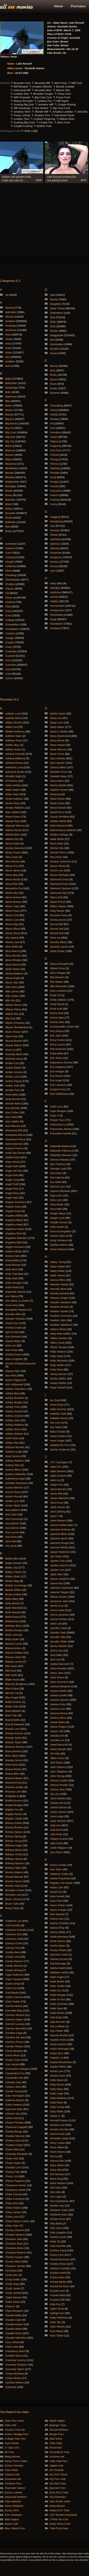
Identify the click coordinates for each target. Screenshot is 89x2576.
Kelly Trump (60, 2106)
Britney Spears (17, 1831)
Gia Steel (58, 1181)
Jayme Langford (62, 1578)
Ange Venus (15, 1161)
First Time (60, 450)
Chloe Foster (16, 2207)
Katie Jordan (60, 1985)
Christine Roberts (18, 2252)
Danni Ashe (59, 780)
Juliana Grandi (61, 1838)
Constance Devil (17, 2351)
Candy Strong (15, 1970)
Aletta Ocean (16, 852)
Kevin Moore (60, 2151)
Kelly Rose (58, 2102)
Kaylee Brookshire (63, 2062)
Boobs (14, 490)
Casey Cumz (16, 2059)
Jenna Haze (60, 1610)
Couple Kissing (65, 104)
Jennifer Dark (62, 1632)
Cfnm (12, 570)
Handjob (60, 587)
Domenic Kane (61, 915)
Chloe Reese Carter (20, 2221)
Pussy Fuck (61, 97)
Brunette (16, 513)
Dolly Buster (60, 910)
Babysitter (15, 383)
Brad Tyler (13, 1715)
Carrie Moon (15, 2055)
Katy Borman (60, 2021)
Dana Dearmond (63, 735)
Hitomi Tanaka (62, 1347)
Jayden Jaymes (63, 1565)
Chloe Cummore (17, 2198)
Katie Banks (60, 1981)
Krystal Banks (61, 2281)
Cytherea (14, 2386)
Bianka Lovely (15, 1661)
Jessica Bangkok (63, 1686)
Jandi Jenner (59, 1507)
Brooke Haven (17, 1881)
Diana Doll (59, 897)
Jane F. (56, 1515)
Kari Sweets (59, 1914)
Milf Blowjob (19, 86)
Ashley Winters (17, 1433)
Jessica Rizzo (61, 1717)
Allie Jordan (15, 995)
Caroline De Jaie (18, 2037)
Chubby (15, 584)
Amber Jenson (16, 1072)
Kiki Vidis (57, 2192)
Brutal (13, 517)
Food (57, 477)
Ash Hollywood (17, 1384)
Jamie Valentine (62, 1498)
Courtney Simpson (19, 2364)
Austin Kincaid (16, 1496)
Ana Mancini (15, 1125)
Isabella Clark (61, 1413)
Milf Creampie (20, 97)
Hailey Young (60, 1261)
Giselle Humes (61, 1222)
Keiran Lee (60, 2071)
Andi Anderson (16, 1143)
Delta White (59, 838)
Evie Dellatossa (62, 1093)
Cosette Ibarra (16, 2355)
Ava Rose (13, 1536)
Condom (14, 633)
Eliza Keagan (60, 972)
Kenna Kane (60, 2133)
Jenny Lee (59, 1650)
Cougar (14, 637)
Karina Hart (59, 1918)
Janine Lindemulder (63, 1524)
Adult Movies (57, 2505)
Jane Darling (60, 1511)
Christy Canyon (17, 2256)
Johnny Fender (62, 1784)
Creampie (16, 651)
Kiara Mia (59, 2169)
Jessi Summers (62, 1681)
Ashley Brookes (16, 1397)
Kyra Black (59, 2331)
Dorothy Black (61, 942)
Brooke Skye (16, 1885)
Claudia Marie (16, 2328)
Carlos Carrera (17, 1997)
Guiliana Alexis (61, 1244)
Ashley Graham (17, 1415)
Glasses (59, 548)
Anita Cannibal (16, 1273)
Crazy (13, 646)
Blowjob (15, 477)
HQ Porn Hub (57, 2478)
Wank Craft (11, 2523)
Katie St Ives (60, 1999)
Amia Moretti (15, 1098)
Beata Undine (16, 1594)
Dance (58, 299)
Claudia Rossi (17, 2333)
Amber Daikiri (15, 1067)
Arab (13, 347)
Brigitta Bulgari (16, 1804)
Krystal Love (59, 2290)
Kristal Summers (62, 2259)
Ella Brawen (59, 977)
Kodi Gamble (60, 2245)
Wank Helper (57, 2420)
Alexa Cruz (14, 865)
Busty (14, 530)
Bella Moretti (15, 1612)
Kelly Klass (59, 2088)
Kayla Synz (59, 2053)
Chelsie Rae (16, 2171)
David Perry (60, 812)
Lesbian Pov (43, 100)
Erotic (58, 374)
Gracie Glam (61, 1235)
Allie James (15, 991)
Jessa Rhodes (62, 1668)
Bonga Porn (56, 2434)
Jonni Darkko (60, 1798)
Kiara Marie (59, 2165)
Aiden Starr (15, 794)
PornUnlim (55, 2447)
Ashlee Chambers (18, 1388)
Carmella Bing (17, 2010)
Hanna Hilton (60, 1279)
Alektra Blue (16, 834)
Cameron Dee (16, 1934)
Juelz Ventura (61, 1820)
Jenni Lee (58, 1623)
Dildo (58, 321)
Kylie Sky (57, 2322)
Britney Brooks (16, 1827)
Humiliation (61, 623)
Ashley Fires (16, 1406)
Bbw (12, 400)
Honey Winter (61, 1382)
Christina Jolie (16, 2239)
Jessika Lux (60, 1740)
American (16, 330)
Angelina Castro (18, 1228)
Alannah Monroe (17, 825)
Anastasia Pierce (18, 1139)
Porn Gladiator (13, 2514)
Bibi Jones (14, 1666)
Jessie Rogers (62, 1726)
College (14, 619)
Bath (12, 392)
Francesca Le (61, 1124)
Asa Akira (14, 1375)
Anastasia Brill (16, 1130)
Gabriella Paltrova (64, 1150)
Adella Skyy (14, 744)
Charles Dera (16, 2140)
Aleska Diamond (18, 847)
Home (58, 6)
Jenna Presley (62, 1619)
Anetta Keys (16, 1157)
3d (11, 294)
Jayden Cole (61, 1560)
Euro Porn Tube (58, 2492)
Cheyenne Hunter (18, 2185)
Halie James (60, 1275)
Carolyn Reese (17, 2046)
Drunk (58, 353)
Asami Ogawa (15, 1379)
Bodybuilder (15, 481)
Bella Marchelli (16, 1607)
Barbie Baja (14, 1580)
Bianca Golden (16, 1652)
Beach (14, 409)
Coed (12, 615)
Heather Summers (63, 1315)
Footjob (59, 481)
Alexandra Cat (17, 888)
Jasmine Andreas (62, 1529)
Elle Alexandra (62, 986)
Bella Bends (14, 1603)
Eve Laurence (61, 1084)
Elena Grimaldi (61, 963)
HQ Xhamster (57, 2496)
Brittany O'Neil (16, 1854)
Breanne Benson (18, 1746)
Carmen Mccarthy (18, 2028)
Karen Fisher (61, 1905)
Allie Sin (12, 1000)
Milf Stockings (20, 108)
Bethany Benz (17, 1625)
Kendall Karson (62, 2120)
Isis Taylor (58, 1427)
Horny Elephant (14, 2505)
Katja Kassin (61, 2012)
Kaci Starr (58, 1869)
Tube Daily (55, 2443)
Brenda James (16, 1760)
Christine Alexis (17, 2248)
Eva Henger (59, 1071)
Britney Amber (17, 1822)
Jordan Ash (60, 1802)
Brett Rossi (15, 1764)
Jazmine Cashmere (64, 1587)
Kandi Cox (58, 1891)
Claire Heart (15, 2301)
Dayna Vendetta (62, 816)
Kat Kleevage (60, 1963)
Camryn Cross (16, 1943)
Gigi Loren (59, 1195)
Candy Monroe (16, 1965)
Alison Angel (14, 977)
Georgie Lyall (60, 1168)
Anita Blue (14, 1269)
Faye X (56, 1115)
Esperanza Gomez (64, 1062)
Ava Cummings (16, 1518)
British (14, 508)
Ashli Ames (14, 1438)
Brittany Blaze (16, 1849)
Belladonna (15, 1621)
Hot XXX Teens (58, 2474)
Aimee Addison (17, 798)
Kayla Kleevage (62, 2048)
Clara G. (12, 2306)
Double (59, 348)
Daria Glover (60, 798)
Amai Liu (13, 1049)
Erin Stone (59, 1057)
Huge (58, 619)
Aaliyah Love (16, 713)
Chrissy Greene (17, 2230)
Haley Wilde (60, 1270)
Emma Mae (59, 1017)
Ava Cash (13, 1514)
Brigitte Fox (14, 1809)
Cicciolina (13, 2270)
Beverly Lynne (16, 1643)
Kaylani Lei (59, 2057)
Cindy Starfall (16, 2292)
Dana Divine (59, 740)
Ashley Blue (15, 1393)
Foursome (60, 490)
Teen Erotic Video (59, 2501)
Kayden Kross (62, 2039)
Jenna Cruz (59, 1605)
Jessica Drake (61, 1695)
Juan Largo (59, 1816)
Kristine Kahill (60, 2272)
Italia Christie (60, 1431)
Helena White (61, 1329)
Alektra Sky (14, 838)
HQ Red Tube (57, 2483)
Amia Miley (15, 1094)
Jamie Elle (59, 1493)
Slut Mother (40, 108)
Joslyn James (61, 1811)
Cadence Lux (16, 1920)
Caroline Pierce (17, 2041)
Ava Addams (16, 1509)
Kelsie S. (57, 2115)
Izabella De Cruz (63, 1444)
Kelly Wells (60, 2111)
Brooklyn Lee (16, 1894)
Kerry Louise (60, 2142)
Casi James (15, 2064)
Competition (16, 624)
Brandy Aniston (17, 1733)
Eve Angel (59, 1080)
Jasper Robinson (63, 1551)
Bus (11, 526)
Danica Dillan (61, 767)
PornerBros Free (59, 2452)
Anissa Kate (16, 1255)
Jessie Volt (60, 1731)
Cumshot (16, 664)
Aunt (12, 365)
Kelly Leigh (30, 130)
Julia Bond (59, 1829)
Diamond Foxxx (63, 883)
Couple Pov (44, 122)
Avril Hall (13, 1541)
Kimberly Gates (62, 2210)
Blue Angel (15, 1697)
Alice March (15, 951)
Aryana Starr (15, 1370)
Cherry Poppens (17, 2180)
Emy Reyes (59, 1031)
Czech (14, 678)
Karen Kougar (61, 1909)
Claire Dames (16, 2297)
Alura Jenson (16, 1031)
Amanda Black (16, 1054)
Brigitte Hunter (15, 1813)
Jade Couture (61, 1475)
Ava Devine (15, 1527)
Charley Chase (17, 2144)
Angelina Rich (15, 1233)
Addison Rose (16, 740)
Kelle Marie (59, 2080)
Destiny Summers (63, 861)
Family (58, 414)
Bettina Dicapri (16, 1630)
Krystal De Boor (62, 2286)
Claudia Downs (17, 2324)
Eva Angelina (61, 1066)
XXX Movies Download (63, 2514)
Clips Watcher (13, 2501)
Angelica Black (16, 1219)
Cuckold (15, 655)
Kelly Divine (60, 2084)
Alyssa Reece (17, 1045)
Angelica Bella (16, 1215)
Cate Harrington (17, 2095)
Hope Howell (61, 1387)
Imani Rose (59, 1404)
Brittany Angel (16, 1845)
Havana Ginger (62, 1297)
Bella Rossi (15, 1616)
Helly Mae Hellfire (63, 1333)
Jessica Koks (60, 1704)
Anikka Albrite (17, 1251)
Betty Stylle (14, 1639)
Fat (57, 423)
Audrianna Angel (18, 1478)
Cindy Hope (15, 2283)
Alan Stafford (15, 812)
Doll (56, 339)
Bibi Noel (13, 1670)
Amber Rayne (17, 1081)
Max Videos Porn (15, 2528)
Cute (13, 673)
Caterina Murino (16, 2100)
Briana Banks (16, 1769)
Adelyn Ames (15, 749)
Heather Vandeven (64, 1324)
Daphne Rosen (62, 789)
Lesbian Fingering (43, 118)
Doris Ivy (59, 937)
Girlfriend (60, 539)
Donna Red (59, 933)
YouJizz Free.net (15, 2429)
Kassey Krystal (61, 1959)
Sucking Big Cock (23, 122)
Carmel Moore (16, 2005)
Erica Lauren (60, 1044)
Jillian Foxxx (59, 1758)
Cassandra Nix (16, 2077)
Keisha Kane (60, 2075)
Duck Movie (12, 2443)
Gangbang (61, 521)
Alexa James (15, 870)
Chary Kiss (14, 2158)
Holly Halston (61, 1351)
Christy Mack (16, 2261)
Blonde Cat (14, 1692)
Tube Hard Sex (58, 2461)
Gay (57, 525)
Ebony (59, 365)
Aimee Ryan (15, 803)
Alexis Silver (15, 928)
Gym (57, 570)
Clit (11, 593)
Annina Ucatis (15, 1327)
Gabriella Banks (63, 1146)
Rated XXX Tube (59, 2510)
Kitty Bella (58, 2223)
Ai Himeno (14, 780)
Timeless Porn (13, 2483)
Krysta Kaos (60, 2277)
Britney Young (16, 1840)
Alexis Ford (14, 915)
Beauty (14, 414)
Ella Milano (59, 981)
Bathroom (15, 396)
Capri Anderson (17, 1974)
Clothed (13, 601)
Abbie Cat (14, 726)
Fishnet (58, 454)
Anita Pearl (14, 1287)
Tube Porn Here (14, 2420)
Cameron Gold (16, 1938)
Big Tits (15, 441)
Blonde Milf (40, 111)
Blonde (15, 472)
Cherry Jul (15, 2176)
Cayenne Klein (16, 2109)
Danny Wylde (61, 785)
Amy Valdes (14, 1121)
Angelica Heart (16, 1224)
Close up (15, 597)
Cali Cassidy (14, 1925)
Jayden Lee (60, 1569)
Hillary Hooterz (61, 1338)
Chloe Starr (14, 2225)
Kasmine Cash (61, 1954)
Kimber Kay (59, 2205)
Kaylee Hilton (60, 2066)
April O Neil (14, 1332)
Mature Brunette (22, 100)
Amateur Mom (21, 111)
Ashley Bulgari (16, 1402)
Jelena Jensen (62, 1596)
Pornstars (78, 6)
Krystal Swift (60, 2299)
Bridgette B (15, 1796)
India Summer (62, 1409)
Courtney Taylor (18, 2369)
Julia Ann (59, 1825)
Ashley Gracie (16, 1411)
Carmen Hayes (17, 2019)
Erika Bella (59, 1053)
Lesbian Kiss (20, 93)
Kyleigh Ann (60, 2313)
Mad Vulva (55, 2438)
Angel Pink (14, 1188)
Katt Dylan (59, 2017)
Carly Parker (15, 2001)
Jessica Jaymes (63, 1699)
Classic (13, 588)
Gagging (59, 516)
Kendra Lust (61, 2124)
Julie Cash (59, 1843)
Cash (12, 552)
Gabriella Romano (63, 1155)
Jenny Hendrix (61, 1645)
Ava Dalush (15, 1523)
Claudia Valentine (19, 2337)
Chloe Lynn (14, 2216)
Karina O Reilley (62, 1923)
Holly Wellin (60, 1365)
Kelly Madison (62, 2097)
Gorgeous (61, 557)
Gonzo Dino (12, 2510)
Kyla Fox (57, 2304)
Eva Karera (60, 1075)
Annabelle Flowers (18, 1309)
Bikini (13, 445)
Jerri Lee (57, 1659)
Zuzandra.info (13, 2478)
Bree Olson (15, 1755)
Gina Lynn (59, 1199)
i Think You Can (58, 2519)
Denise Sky (59, 847)
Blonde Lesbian (64, 86)
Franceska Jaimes (64, 1128)
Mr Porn (9, 2452)
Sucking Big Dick (22, 104)
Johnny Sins (61, 1789)
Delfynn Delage (61, 834)
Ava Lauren (14, 1532)
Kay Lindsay (59, 2026)
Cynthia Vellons (17, 2382)
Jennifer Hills (60, 1637)
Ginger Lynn (60, 1217)
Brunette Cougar (41, 93)
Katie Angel (59, 1976)
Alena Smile (14, 843)
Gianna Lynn (60, 1186)
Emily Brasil (59, 1004)
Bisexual (15, 450)
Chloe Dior (14, 2203)
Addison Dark (15, 735)
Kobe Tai (58, 2241)
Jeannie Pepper (62, 1592)
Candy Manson (17, 1961)
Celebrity (15, 566)
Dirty (58, 326)
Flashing (60, 468)
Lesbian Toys (20, 118)
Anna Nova (14, 1305)
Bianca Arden (15, 1648)
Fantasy (59, 418)
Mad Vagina (12, 2519)
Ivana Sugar (61, 1440)
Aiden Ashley (16, 785)
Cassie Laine (15, 2086)
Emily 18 (57, 995)
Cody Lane (14, 2346)
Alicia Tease (15, 968)
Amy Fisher (14, 1112)
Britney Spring (15, 1836)
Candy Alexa (15, 1952)
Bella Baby (14, 1598)
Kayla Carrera (61, 2044)
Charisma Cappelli (19, 2126)
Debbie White (61, 821)
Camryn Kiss (15, 1947)
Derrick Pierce (62, 852)
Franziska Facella (63, 1133)
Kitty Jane (59, 2227)
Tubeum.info (12, 2474)
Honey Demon (61, 1373)
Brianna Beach (16, 1778)
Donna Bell (59, 924)
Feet (57, 427)
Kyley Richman (61, 2317)
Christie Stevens (18, 2234)
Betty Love (13, 1634)
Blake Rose (15, 1679)
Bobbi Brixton (15, 1701)
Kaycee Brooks (62, 2035)
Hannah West (61, 1288)
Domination (61, 344)
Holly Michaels (62, 1360)
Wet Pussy (59, 82)
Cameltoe (15, 543)
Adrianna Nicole (18, 771)
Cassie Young (16, 2091)
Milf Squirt (61, 100)
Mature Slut (61, 90)
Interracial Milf (20, 90)
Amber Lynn (16, 1076)
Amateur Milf (44, 104)
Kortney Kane (61, 2250)
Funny (58, 504)
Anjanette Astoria (18, 1291)
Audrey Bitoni (16, 1469)
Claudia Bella (16, 2315)
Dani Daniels (61, 758)
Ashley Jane (15, 1420)
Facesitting (61, 405)
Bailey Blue (15, 1558)
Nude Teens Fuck (59, 2523)
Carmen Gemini (17, 2014)
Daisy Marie (60, 726)
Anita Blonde (15, 1264)
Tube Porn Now (58, 2528)
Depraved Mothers (16, 2496)
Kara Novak (60, 1896)
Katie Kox (59, 1990)
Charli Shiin (15, 2149)
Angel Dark (15, 1166)
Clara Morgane (17, 2310)
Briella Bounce (16, 1800)
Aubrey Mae (14, 1465)
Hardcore (61, 592)
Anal (13, 334)
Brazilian (15, 499)
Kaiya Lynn (59, 1887)
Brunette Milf (41, 82)
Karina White (60, 1932)
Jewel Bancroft (61, 1744)
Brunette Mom (42, 90)
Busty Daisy (14, 1908)
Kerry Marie (59, 2147)
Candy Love (15, 1956)
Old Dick (81, 111)
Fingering (60, 445)
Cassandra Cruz (17, 2073)
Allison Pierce (16, 1009)
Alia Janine (14, 937)
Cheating (15, 575)
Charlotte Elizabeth (18, 2153)
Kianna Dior (60, 2160)
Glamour (59, 543)
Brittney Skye (16, 1867)
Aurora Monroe (17, 1487)
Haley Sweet (60, 1266)
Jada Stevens (61, 1471)
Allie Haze (14, 986)
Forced (57, 486)
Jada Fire (59, 1466)
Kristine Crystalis (63, 2268)
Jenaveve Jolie (62, 1601)
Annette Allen (15, 1314)
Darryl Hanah (60, 807)
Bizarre (13, 454)
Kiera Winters (61, 2183)
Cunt (13, 669)
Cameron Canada (19, 1929)
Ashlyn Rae (15, 1442)
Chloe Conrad (16, 2194)
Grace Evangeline (63, 1231)
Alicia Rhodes (16, 960)
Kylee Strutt (59, 2308)
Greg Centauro (61, 1240)
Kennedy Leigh (62, 2138)
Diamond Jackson (64, 888)
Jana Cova (59, 1502)
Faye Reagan (61, 1110)
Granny (59, 561)
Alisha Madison (16, 973)
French (59, 495)
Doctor (58, 330)
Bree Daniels (16, 1751)
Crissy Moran (16, 2378)
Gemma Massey (62, 1159)
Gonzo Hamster (14, 2465)
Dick (57, 317)
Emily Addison (62, 999)
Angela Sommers (18, 1202)
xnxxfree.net (56, 2456)
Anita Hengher (16, 1282)
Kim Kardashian (62, 2201)
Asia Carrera (15, 1456)
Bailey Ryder (15, 1576)
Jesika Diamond (61, 1663)
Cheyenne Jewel (18, 2189)
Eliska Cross (59, 968)
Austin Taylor (16, 1505)
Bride (12, 504)
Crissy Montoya (16, 2373)
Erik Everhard (61, 1048)
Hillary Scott (60, 1342)
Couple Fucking (21, 125)
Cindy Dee (13, 2274)
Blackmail (14, 463)
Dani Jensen (61, 762)
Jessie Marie (59, 1722)
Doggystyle (62, 335)
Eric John (59, 1035)
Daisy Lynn (59, 722)
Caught (13, 561)
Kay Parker (59, 2030)
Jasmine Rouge (62, 1542)
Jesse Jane (60, 1672)
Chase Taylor (15, 2162)
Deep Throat (62, 308)
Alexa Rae (14, 883)
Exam (57, 383)
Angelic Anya (15, 1206)
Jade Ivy (57, 1480)
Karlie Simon (60, 1941)
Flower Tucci (60, 1119)
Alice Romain (16, 955)
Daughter (60, 303)
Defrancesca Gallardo (66, 830)
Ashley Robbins (16, 1424)
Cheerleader (17, 579)
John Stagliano (61, 1771)
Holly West (59, 1369)
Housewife (61, 614)
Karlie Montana (62, 1936)
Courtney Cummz (19, 2360)
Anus (13, 343)
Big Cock (16, 432)
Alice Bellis (13, 946)
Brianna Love (16, 1791)
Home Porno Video (16, 2461)
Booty (13, 495)
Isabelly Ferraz (61, 1418)
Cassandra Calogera (21, 2068)
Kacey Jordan (61, 1864)
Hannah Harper (62, 1284)
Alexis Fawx (16, 910)
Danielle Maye (61, 776)
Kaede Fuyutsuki (63, 1878)
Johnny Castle (62, 1780)
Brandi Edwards (17, 1724)
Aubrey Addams (17, 1460)
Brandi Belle (15, 1719)
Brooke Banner (17, 1876)
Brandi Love (16, 1728)
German (60, 530)
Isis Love (59, 1422)
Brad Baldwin (15, 1710)
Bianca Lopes (15, 1657)
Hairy (58, 583)
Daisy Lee (59, 717)
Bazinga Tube (57, 2425)
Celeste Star (16, 2113)
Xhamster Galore (15, 2487)
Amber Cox (14, 1063)
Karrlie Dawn (59, 1945)
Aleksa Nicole (17, 830)
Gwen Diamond (62, 1249)
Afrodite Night (15, 776)
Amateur (16, 321)
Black (13, 459)
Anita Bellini (15, 1260)
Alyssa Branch (16, 1040)
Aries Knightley (16, 1358)
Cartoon (14, 548)
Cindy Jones (14, 2288)
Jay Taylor (59, 1556)
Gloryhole (60, 552)
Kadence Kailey (61, 1873)
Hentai (59, 596)
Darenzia (57, 794)
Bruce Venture (17, 1899)
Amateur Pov (41, 115)
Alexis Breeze (16, 901)
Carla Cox (14, 1988)
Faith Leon (59, 1106)
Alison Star (14, 982)
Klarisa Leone (61, 2236)
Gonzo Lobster (13, 2492)
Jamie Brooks (61, 1489)
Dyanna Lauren (62, 946)
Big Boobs (17, 423)
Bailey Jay (15, 1567)
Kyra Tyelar (59, 2335)
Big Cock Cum (42, 97)
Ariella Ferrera (17, 1354)
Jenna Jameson (62, 1614)
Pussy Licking (20, 115)
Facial (59, 409)
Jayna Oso (60, 1583)
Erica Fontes (61, 1039)
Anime (13, 338)
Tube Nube (11, 2469)
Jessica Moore (61, 1713)
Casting (14, 557)
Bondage (15, 486)
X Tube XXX (12, 2447)
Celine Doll (14, 2118)
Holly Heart (60, 1356)
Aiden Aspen (15, 789)
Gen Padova (60, 1164)
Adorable (15, 312)
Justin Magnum (61, 1847)
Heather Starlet (62, 1311)
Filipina (58, 441)
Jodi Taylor (60, 1762)
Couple (14, 642)
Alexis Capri (15, 906)
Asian (14, 352)
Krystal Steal (60, 2295)
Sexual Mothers (58, 2429)
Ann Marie (14, 1296)
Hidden (59, 601)
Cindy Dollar (16, 2279)
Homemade (63, 605)
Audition (14, 361)
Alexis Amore (15, 897)
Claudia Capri (15, 2319)
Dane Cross (60, 753)
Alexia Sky (14, 892)
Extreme (59, 392)
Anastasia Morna (19, 1134)
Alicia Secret (15, 964)
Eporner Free (57, 2487)
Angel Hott (14, 1175)
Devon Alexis (60, 865)
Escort (58, 379)
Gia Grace (58, 1173)
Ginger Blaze (60, 1213)
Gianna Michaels (63, 1190)
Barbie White (15, 1589)
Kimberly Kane (61, 2214)
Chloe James (15, 2212)
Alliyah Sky (14, 1013)
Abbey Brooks (17, 722)
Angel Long (14, 1179)
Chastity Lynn (17, 2167)
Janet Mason (61, 1520)
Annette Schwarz (19, 1318)
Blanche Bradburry (20, 1683)
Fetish (58, 436)
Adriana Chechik (18, 753)
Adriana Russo (16, 762)
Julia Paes (59, 1834)
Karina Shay (59, 1927)
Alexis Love (15, 919)
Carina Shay (14, 1983)
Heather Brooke (61, 1306)
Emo (57, 370)
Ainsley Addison (17, 807)
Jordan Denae (60, 1807)
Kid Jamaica (60, 2174)
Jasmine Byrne (61, 1538)
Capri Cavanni (17, 1979)
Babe (14, 378)
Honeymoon (61, 610)
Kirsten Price (60, 2218)
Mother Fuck (43, 125)
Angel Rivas (15, 1193)
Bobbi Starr (15, 1706)
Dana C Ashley (61, 731)
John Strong (61, 1775)
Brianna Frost (16, 1782)
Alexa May (14, 874)
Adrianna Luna (17, 767)
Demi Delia (59, 843)
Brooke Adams (16, 1872)
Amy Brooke (16, 1107)
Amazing (15, 325)
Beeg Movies (12, 2456)
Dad (57, 294)
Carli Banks (15, 1992)
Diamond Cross (61, 879)
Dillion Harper (61, 906)
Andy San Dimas (18, 1152)
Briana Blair (15, 1773)
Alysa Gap (14, 1036)
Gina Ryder (59, 1204)
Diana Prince (60, 901)
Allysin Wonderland (18, 1027)
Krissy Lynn (60, 2254)
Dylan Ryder (61, 951)
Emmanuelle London (64, 1026)
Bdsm (13, 405)
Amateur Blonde (40, 86)
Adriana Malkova (17, 758)
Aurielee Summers (19, 1482)
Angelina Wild (16, 1242)
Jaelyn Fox (59, 1484)
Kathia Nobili (61, 1967)
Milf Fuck (75, 82)
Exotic (58, 388)
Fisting (59, 459)
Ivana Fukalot (61, 1436)
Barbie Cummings (18, 1585)
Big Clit (13, 427)
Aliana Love (15, 942)
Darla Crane (60, 803)
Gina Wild (58, 1208)
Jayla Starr (59, 1574)
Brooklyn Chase (18, 1890)
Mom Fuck (62, 122)
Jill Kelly (57, 1753)
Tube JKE (10, 2425)
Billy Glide (14, 1675)
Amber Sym (15, 1085)
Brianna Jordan (16, 1787)
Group (59, 566)
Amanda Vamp (16, 1058)
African (14, 316)
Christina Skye (16, 2243)
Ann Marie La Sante (19, 1300)
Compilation (17, 628)
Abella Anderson (17, 731)
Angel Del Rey (16, 1170)
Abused (13, 307)
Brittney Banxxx (17, 1863)
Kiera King (59, 2178)
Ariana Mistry (15, 1341)
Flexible (59, 472)
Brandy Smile (16, 1737)
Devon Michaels (62, 874)
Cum (13, 660)
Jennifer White (62, 1641)
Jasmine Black (62, 1533)
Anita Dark (14, 1278)
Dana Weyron (61, 749)
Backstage (15, 387)
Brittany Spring (16, 1858)
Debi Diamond (61, 825)
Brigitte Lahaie (16, 1818)
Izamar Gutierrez (63, 1449)
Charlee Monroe (17, 2135)
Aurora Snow (16, 1491)
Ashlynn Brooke (17, 1447)
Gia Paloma (60, 1177)
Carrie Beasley (16, 2050)
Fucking (60, 499)
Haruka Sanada (62, 1293)
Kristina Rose (61, 2263)
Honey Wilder (61, 1378)
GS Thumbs (56, 2469)
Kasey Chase (61, 1950)
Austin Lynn (15, 1500)
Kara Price (59, 1900)
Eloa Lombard (61, 990)
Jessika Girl (59, 1735)
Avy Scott (13, 1545)
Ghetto (58, 534)
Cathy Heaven (17, 2104)
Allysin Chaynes (17, 1022)
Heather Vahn (61, 1320)
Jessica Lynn (60, 1708)
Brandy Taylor (16, 1742)
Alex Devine (15, 861)
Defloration (60, 312)
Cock (14, 610)
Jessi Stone (59, 1677)
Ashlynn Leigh (16, 1451)
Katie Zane (58, 2008)
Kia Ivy (56, 2156)
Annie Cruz (15, 1323)
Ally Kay (12, 1018)
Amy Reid (13, 1116)
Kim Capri (58, 2196)
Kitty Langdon (61, 2232)
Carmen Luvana (17, 2023)
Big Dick (15, 436)
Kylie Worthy (60, 2326)
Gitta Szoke (59, 1226)
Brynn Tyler (14, 1903)
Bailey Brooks (16, 1562)
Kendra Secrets (62, 2129)
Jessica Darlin (61, 1690)
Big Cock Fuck (60, 108)
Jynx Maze (60, 1852)
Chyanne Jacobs (18, 2265)
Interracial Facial (62, 115)
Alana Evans (15, 816)
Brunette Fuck (20, 82)
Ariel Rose (14, 1349)
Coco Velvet (14, 2342)
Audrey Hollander (19, 1474)
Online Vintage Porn (17, 2434)
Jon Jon (58, 1793)
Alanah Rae (15, 821)
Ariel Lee (13, 1345)
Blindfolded (16, 468)
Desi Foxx (59, 856)
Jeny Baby (59, 1654)
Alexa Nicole (16, 879)
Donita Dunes (61, 919)
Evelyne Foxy (60, 1089)
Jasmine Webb (62, 1547)
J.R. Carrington (61, 1462)
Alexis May (14, 924)
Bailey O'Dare (15, 1571)
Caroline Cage (15, 2032)
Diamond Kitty (62, 892)
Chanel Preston (18, 2122)
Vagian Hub (56, 2465)
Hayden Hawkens (63, 1302)
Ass (13, 356)
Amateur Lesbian (61, 111)
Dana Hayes (60, 744)
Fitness (58, 463)
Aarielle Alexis (16, 717)
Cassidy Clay (15, 2082)
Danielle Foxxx (61, 771)
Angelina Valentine (20, 1237)
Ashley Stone (16, 1429)
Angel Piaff (15, 1184)
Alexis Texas (16, 933)
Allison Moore (16, 1004)
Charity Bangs (16, 2131)
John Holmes (61, 1766)
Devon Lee (60, 870)
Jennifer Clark (60, 1628)
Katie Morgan (61, 1994)
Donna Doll (59, 928)
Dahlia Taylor (60, 713)
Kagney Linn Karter (65, 1882)
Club (12, 606)
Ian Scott (58, 1400)
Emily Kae (59, 1008)
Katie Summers (62, 2003)
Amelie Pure (14, 1090)
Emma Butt (59, 1013)
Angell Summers (18, 1246)
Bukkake (15, 522)
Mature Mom (66, 118)
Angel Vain (14, 1197)
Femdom (60, 432)
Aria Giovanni (16, 1336)
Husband (59, 628)
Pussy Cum (62, 93)
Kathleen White (62, 1972)
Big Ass (14, 418)
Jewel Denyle (61, 1749)
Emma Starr (60, 1022)
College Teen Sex (15, 2438)
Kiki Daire (58, 2187)
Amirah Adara (17, 1103)
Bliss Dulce (14, 1688)
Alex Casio (13, 856)
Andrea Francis (16, 1148)
